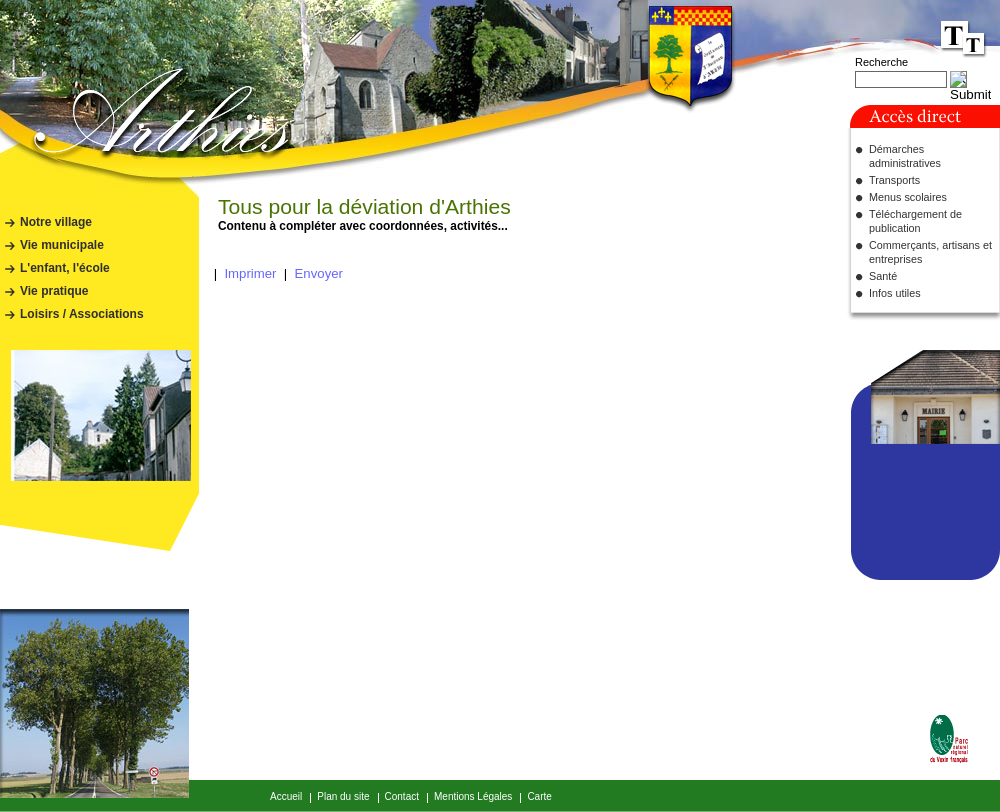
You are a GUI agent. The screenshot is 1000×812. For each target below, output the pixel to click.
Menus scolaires (908, 197)
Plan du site (343, 796)
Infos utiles (895, 293)
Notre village (56, 222)
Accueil (286, 796)
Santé (883, 276)
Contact (402, 796)
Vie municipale (62, 245)
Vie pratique (54, 291)
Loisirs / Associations (82, 314)
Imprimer (250, 273)
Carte (539, 796)
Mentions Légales (473, 796)
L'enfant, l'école (65, 268)
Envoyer (319, 273)
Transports (894, 180)
